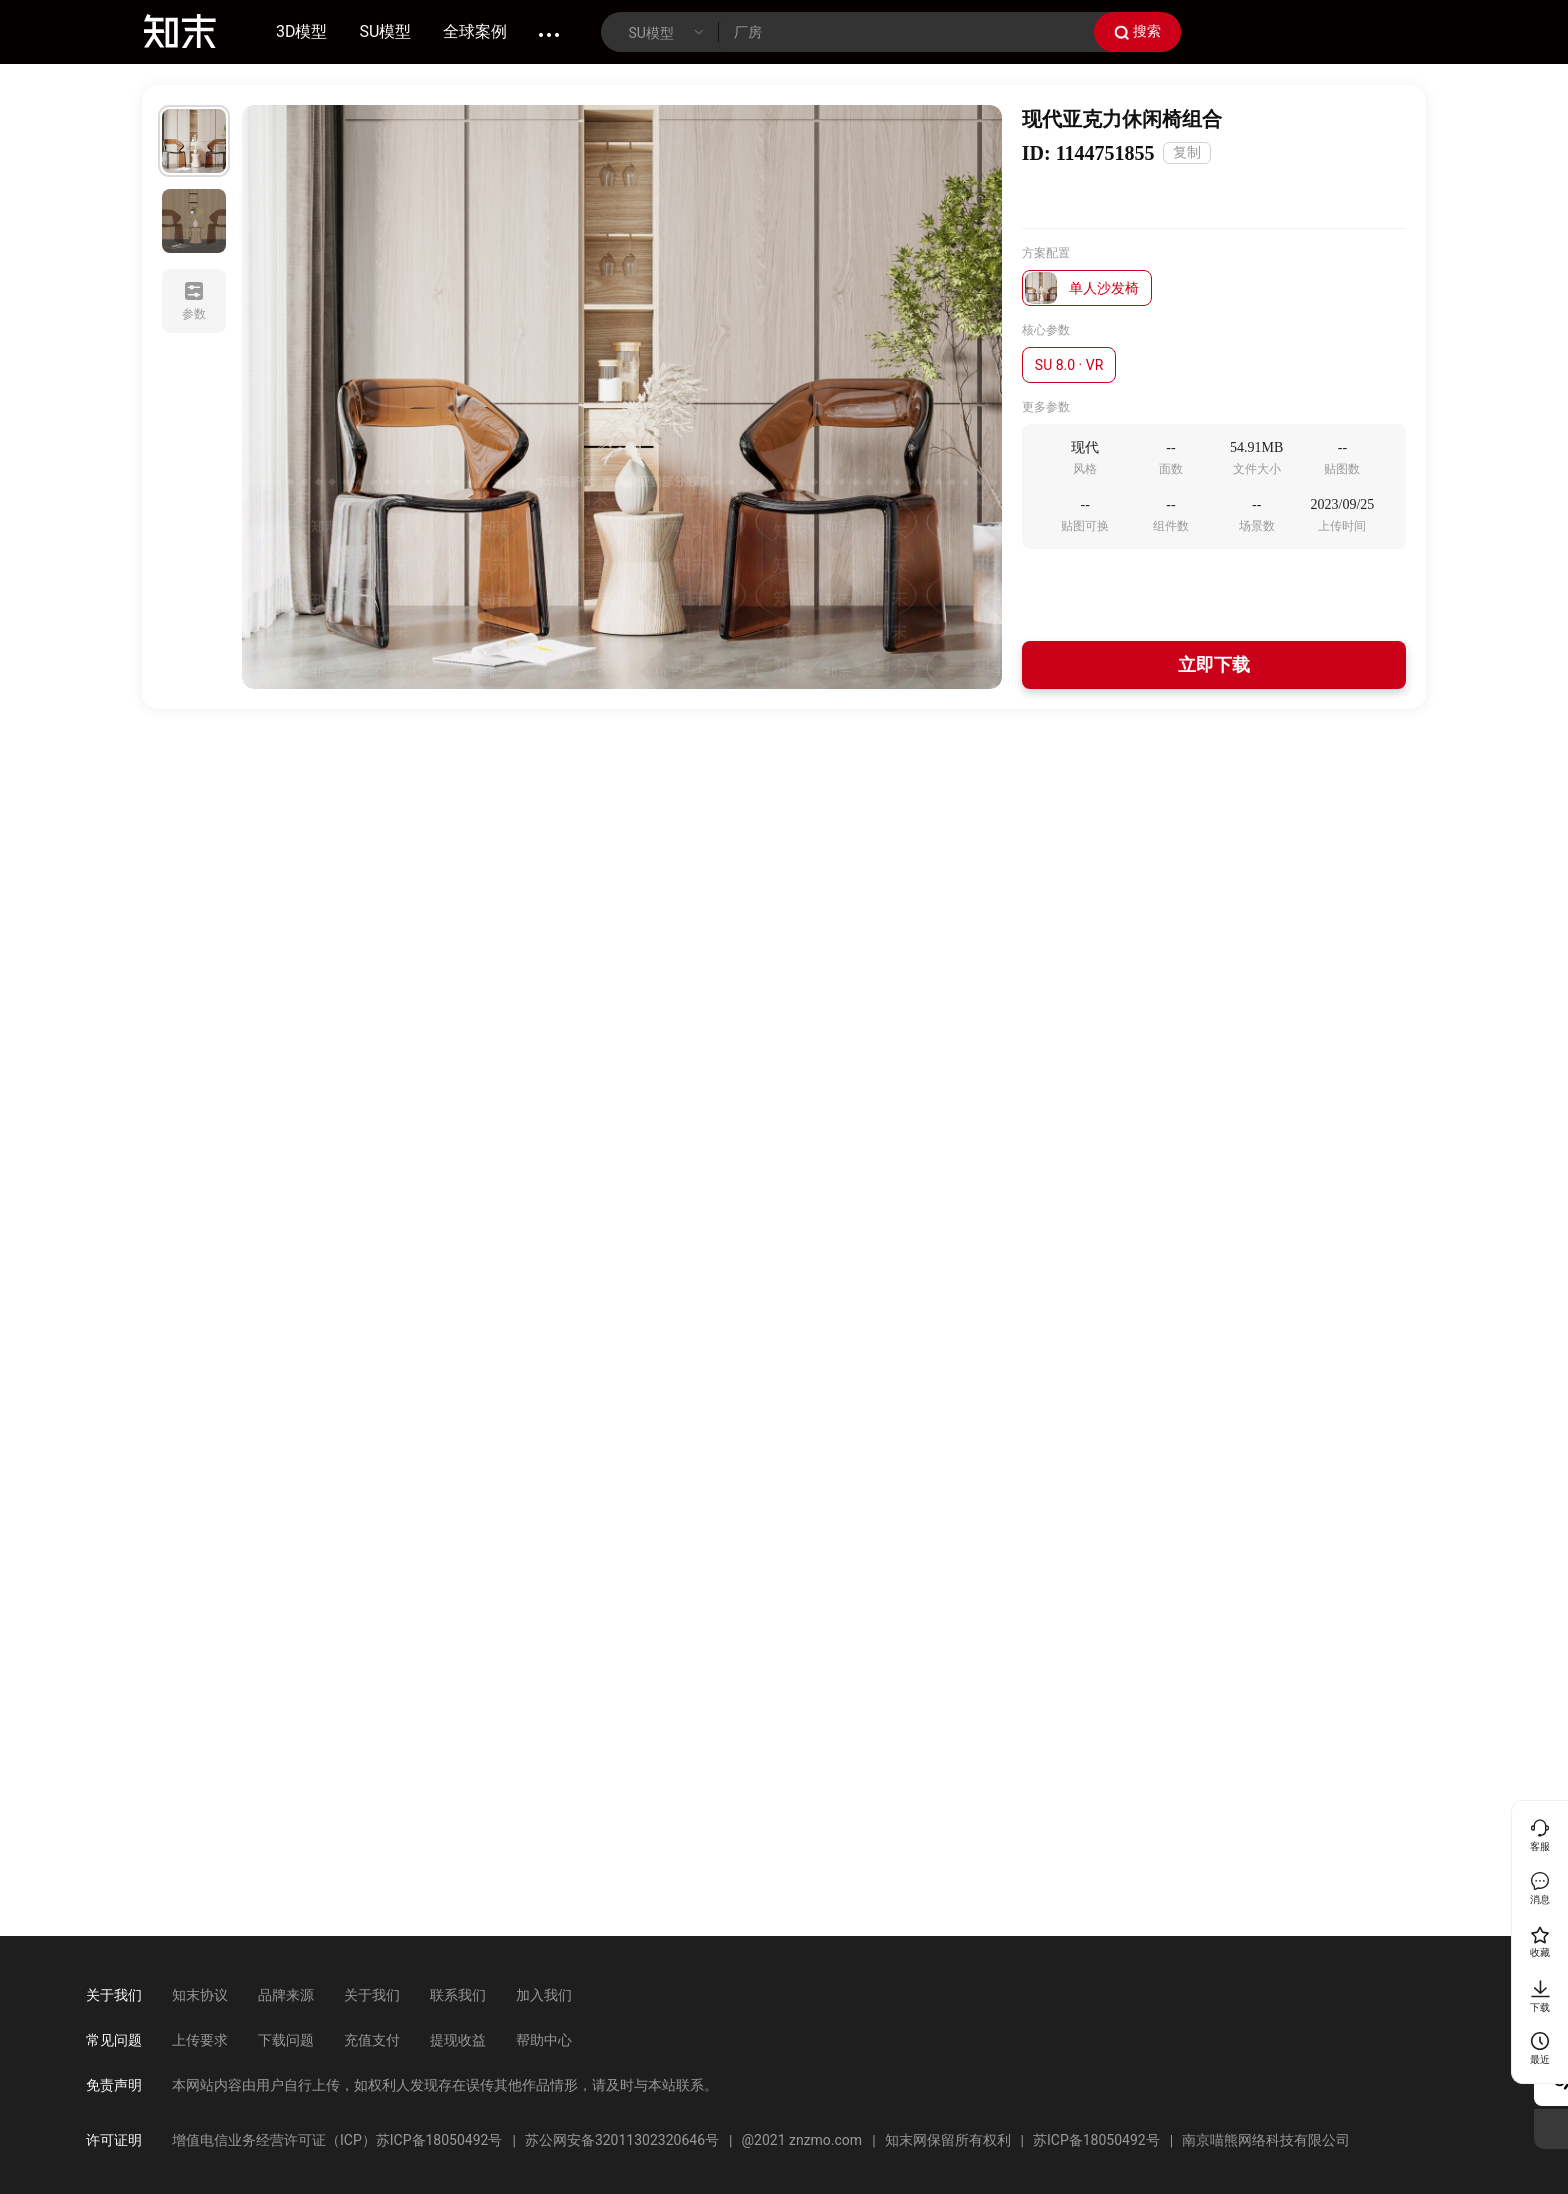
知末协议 (200, 1995)
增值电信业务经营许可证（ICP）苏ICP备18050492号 (337, 2140)
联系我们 (458, 1995)
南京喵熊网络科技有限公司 (1266, 2140)
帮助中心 (544, 2040)
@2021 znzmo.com (801, 2140)
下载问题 (286, 2040)
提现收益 (458, 2040)
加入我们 (544, 1995)
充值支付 (372, 2040)
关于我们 (372, 1995)
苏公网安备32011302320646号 (622, 2140)
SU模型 (386, 32)
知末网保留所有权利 (948, 2140)
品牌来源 (286, 1995)
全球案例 (475, 32)
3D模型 (302, 32)
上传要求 (200, 2040)
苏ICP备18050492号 (1096, 2140)
